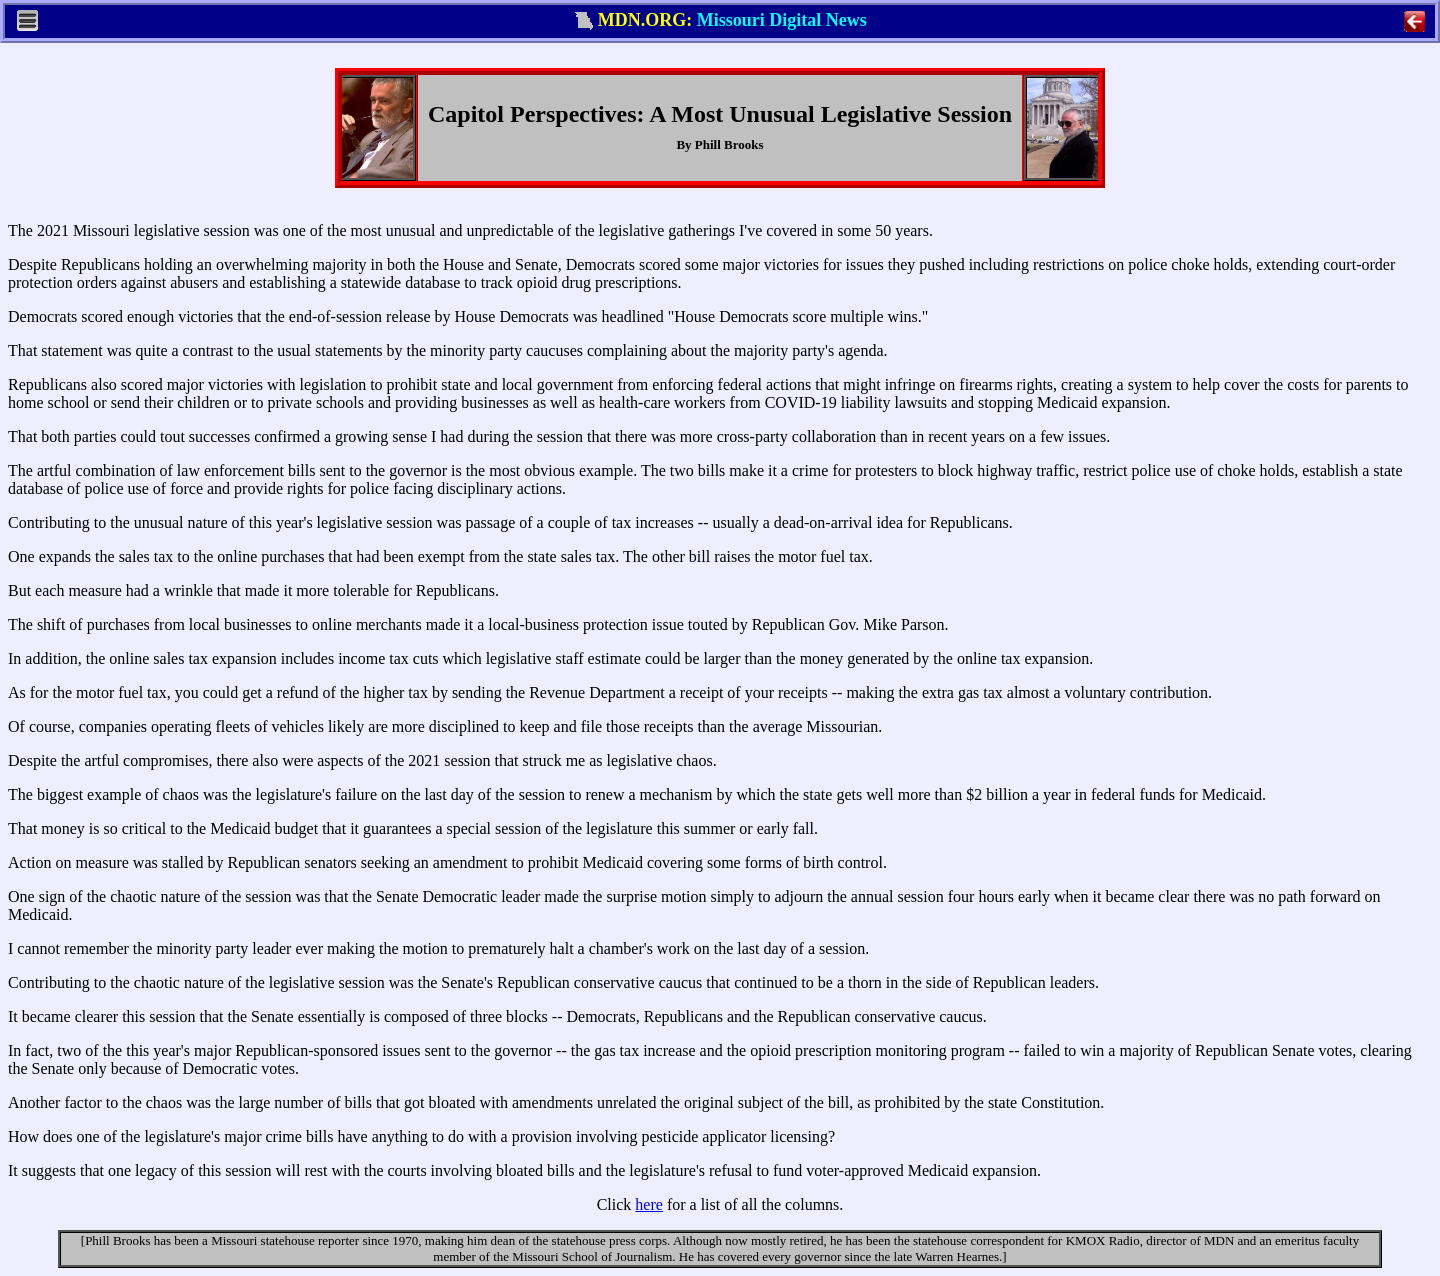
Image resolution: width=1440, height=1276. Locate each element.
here (649, 1204)
